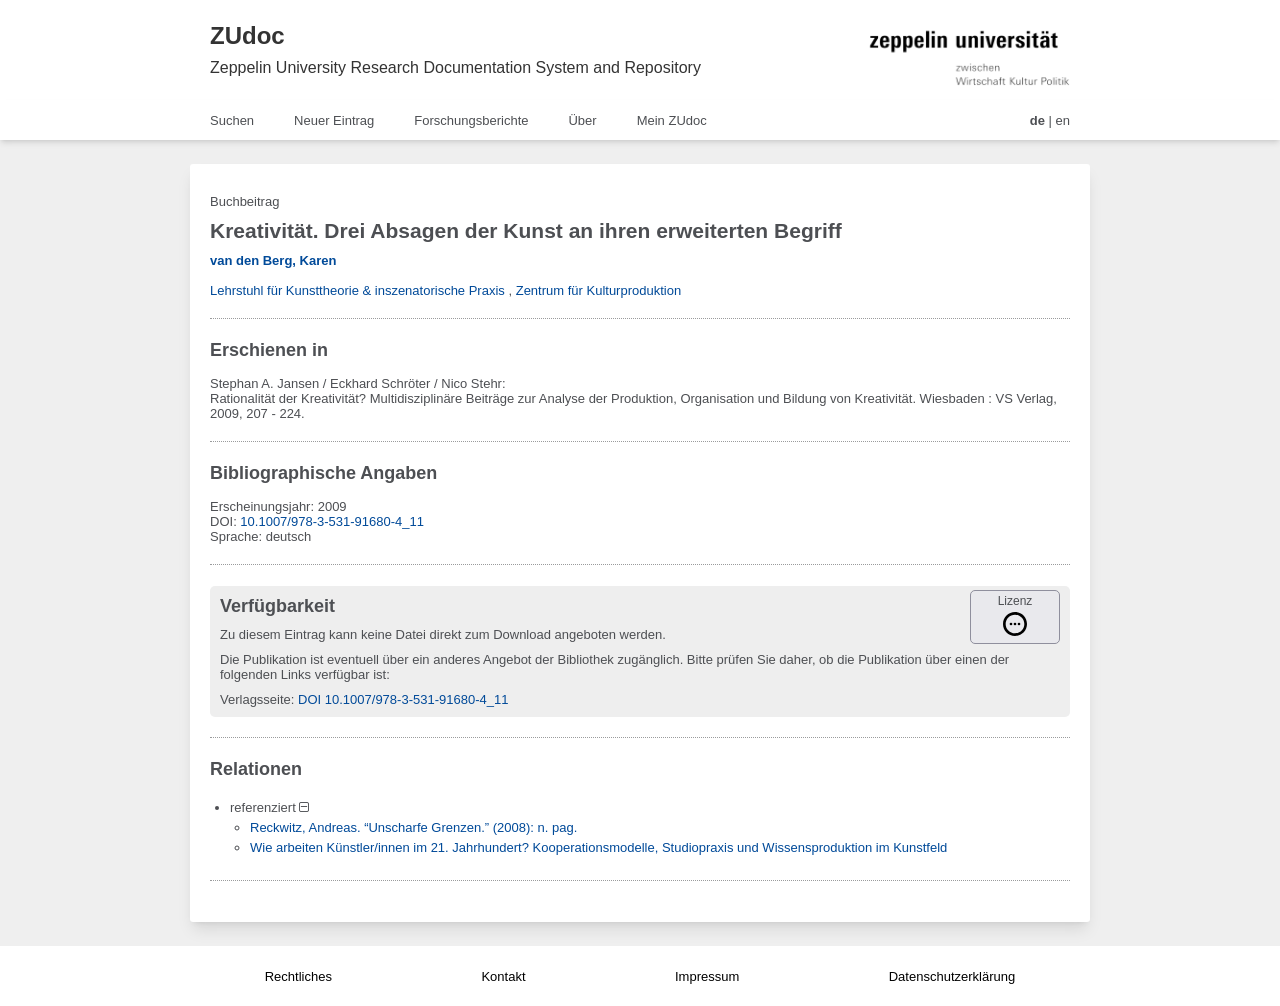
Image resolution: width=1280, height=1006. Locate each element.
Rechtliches (298, 976)
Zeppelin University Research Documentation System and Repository (455, 67)
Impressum (707, 976)
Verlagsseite (255, 699)
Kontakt (503, 976)
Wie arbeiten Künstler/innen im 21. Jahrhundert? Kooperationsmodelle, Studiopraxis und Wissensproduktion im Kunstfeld (598, 847)
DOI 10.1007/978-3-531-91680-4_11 (403, 699)
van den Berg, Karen (273, 260)
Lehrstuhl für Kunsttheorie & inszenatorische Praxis (357, 290)
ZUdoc (247, 35)
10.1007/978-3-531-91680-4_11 (332, 521)
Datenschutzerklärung (952, 976)
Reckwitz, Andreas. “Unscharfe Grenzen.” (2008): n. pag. (413, 827)
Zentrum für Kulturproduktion (598, 290)
